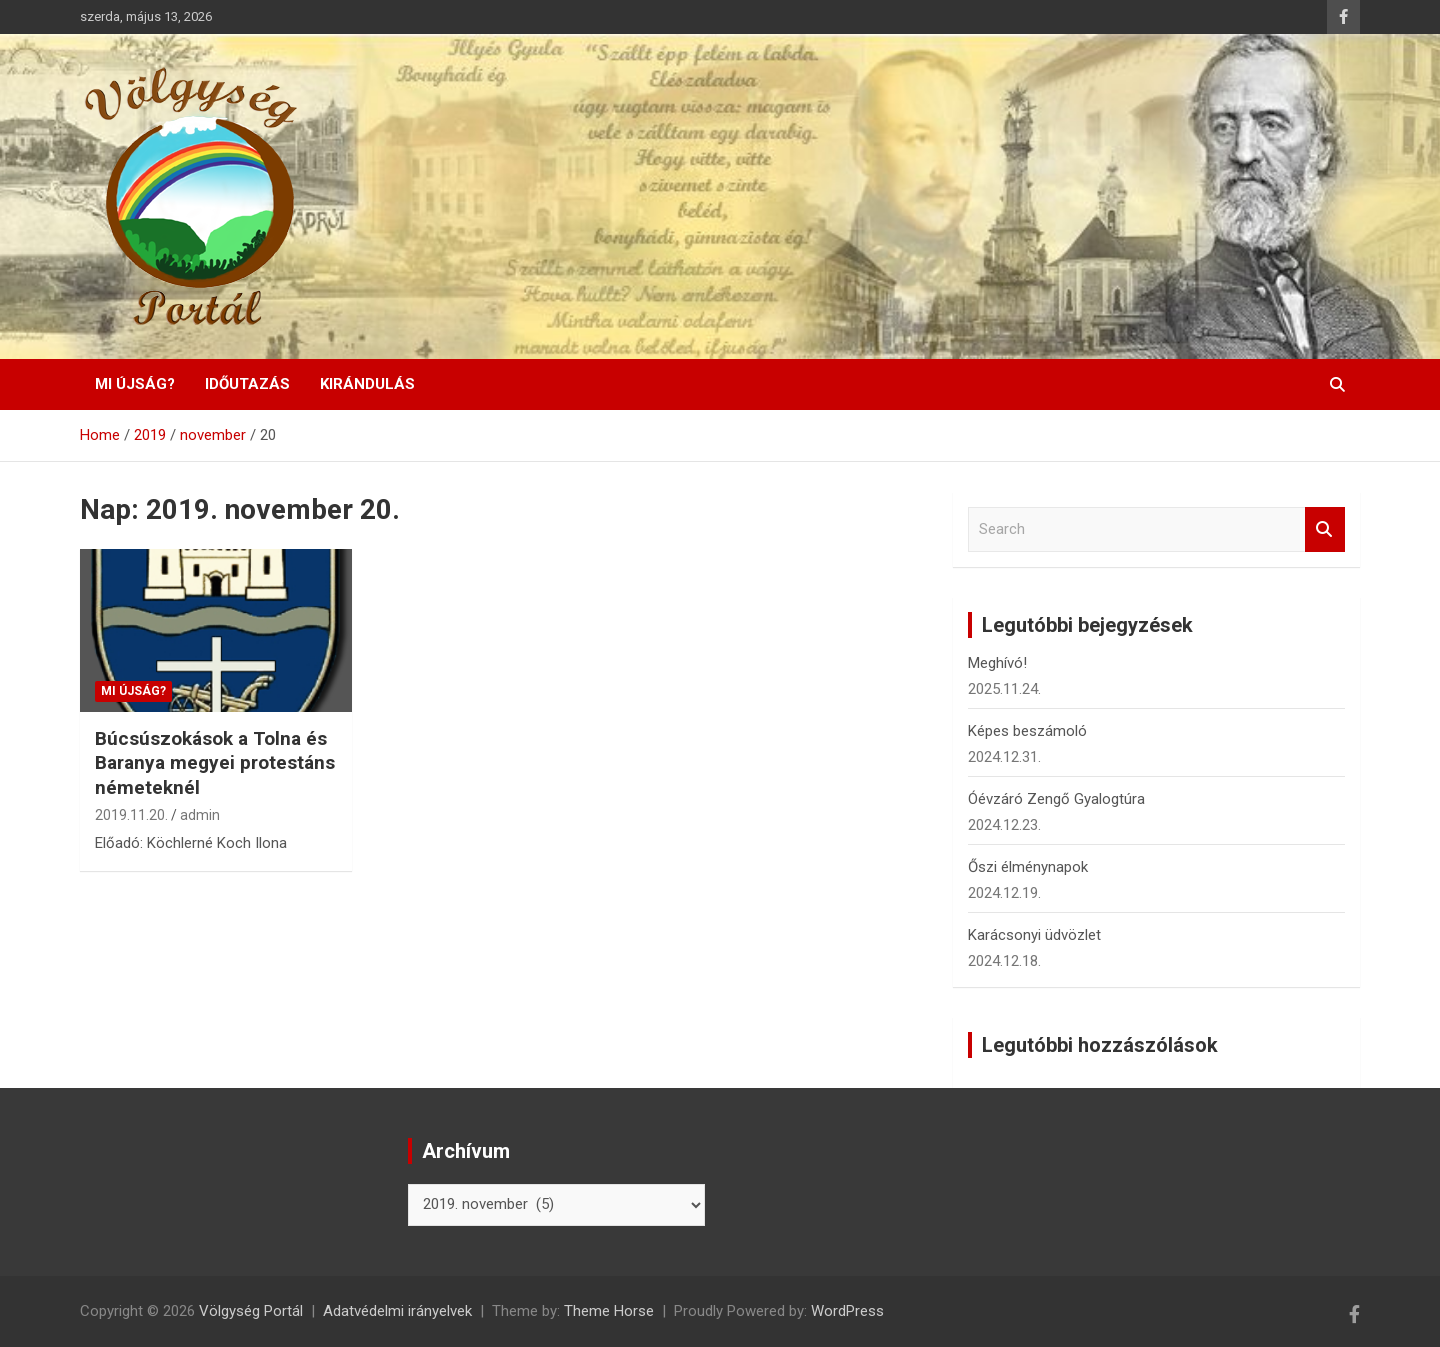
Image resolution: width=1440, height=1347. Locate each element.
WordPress (847, 1311)
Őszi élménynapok (1028, 867)
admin (200, 815)
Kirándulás (367, 384)
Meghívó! (997, 663)
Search (1325, 529)
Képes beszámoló (1027, 731)
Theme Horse (609, 1311)
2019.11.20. (131, 815)
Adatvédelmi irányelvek (397, 1311)
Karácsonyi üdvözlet (1034, 935)
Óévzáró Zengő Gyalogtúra (1056, 799)
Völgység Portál (251, 1311)
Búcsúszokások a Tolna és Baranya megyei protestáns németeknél (215, 763)
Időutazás (247, 384)
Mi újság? (135, 384)
